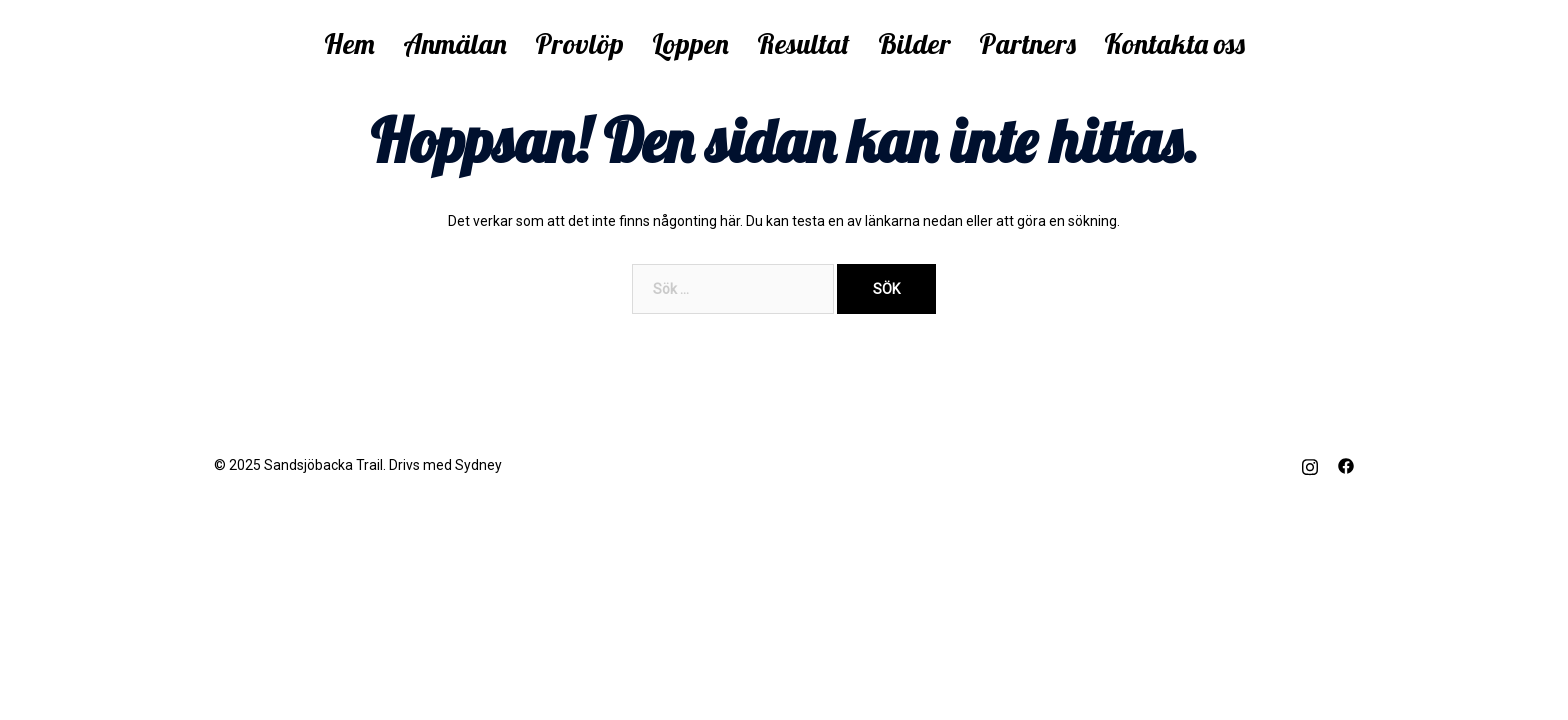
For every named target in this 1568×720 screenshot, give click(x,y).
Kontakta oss (1174, 43)
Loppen (690, 43)
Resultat (803, 43)
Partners (1027, 43)
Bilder (914, 43)
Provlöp (579, 43)
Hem (349, 43)
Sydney (478, 465)
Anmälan (455, 43)
